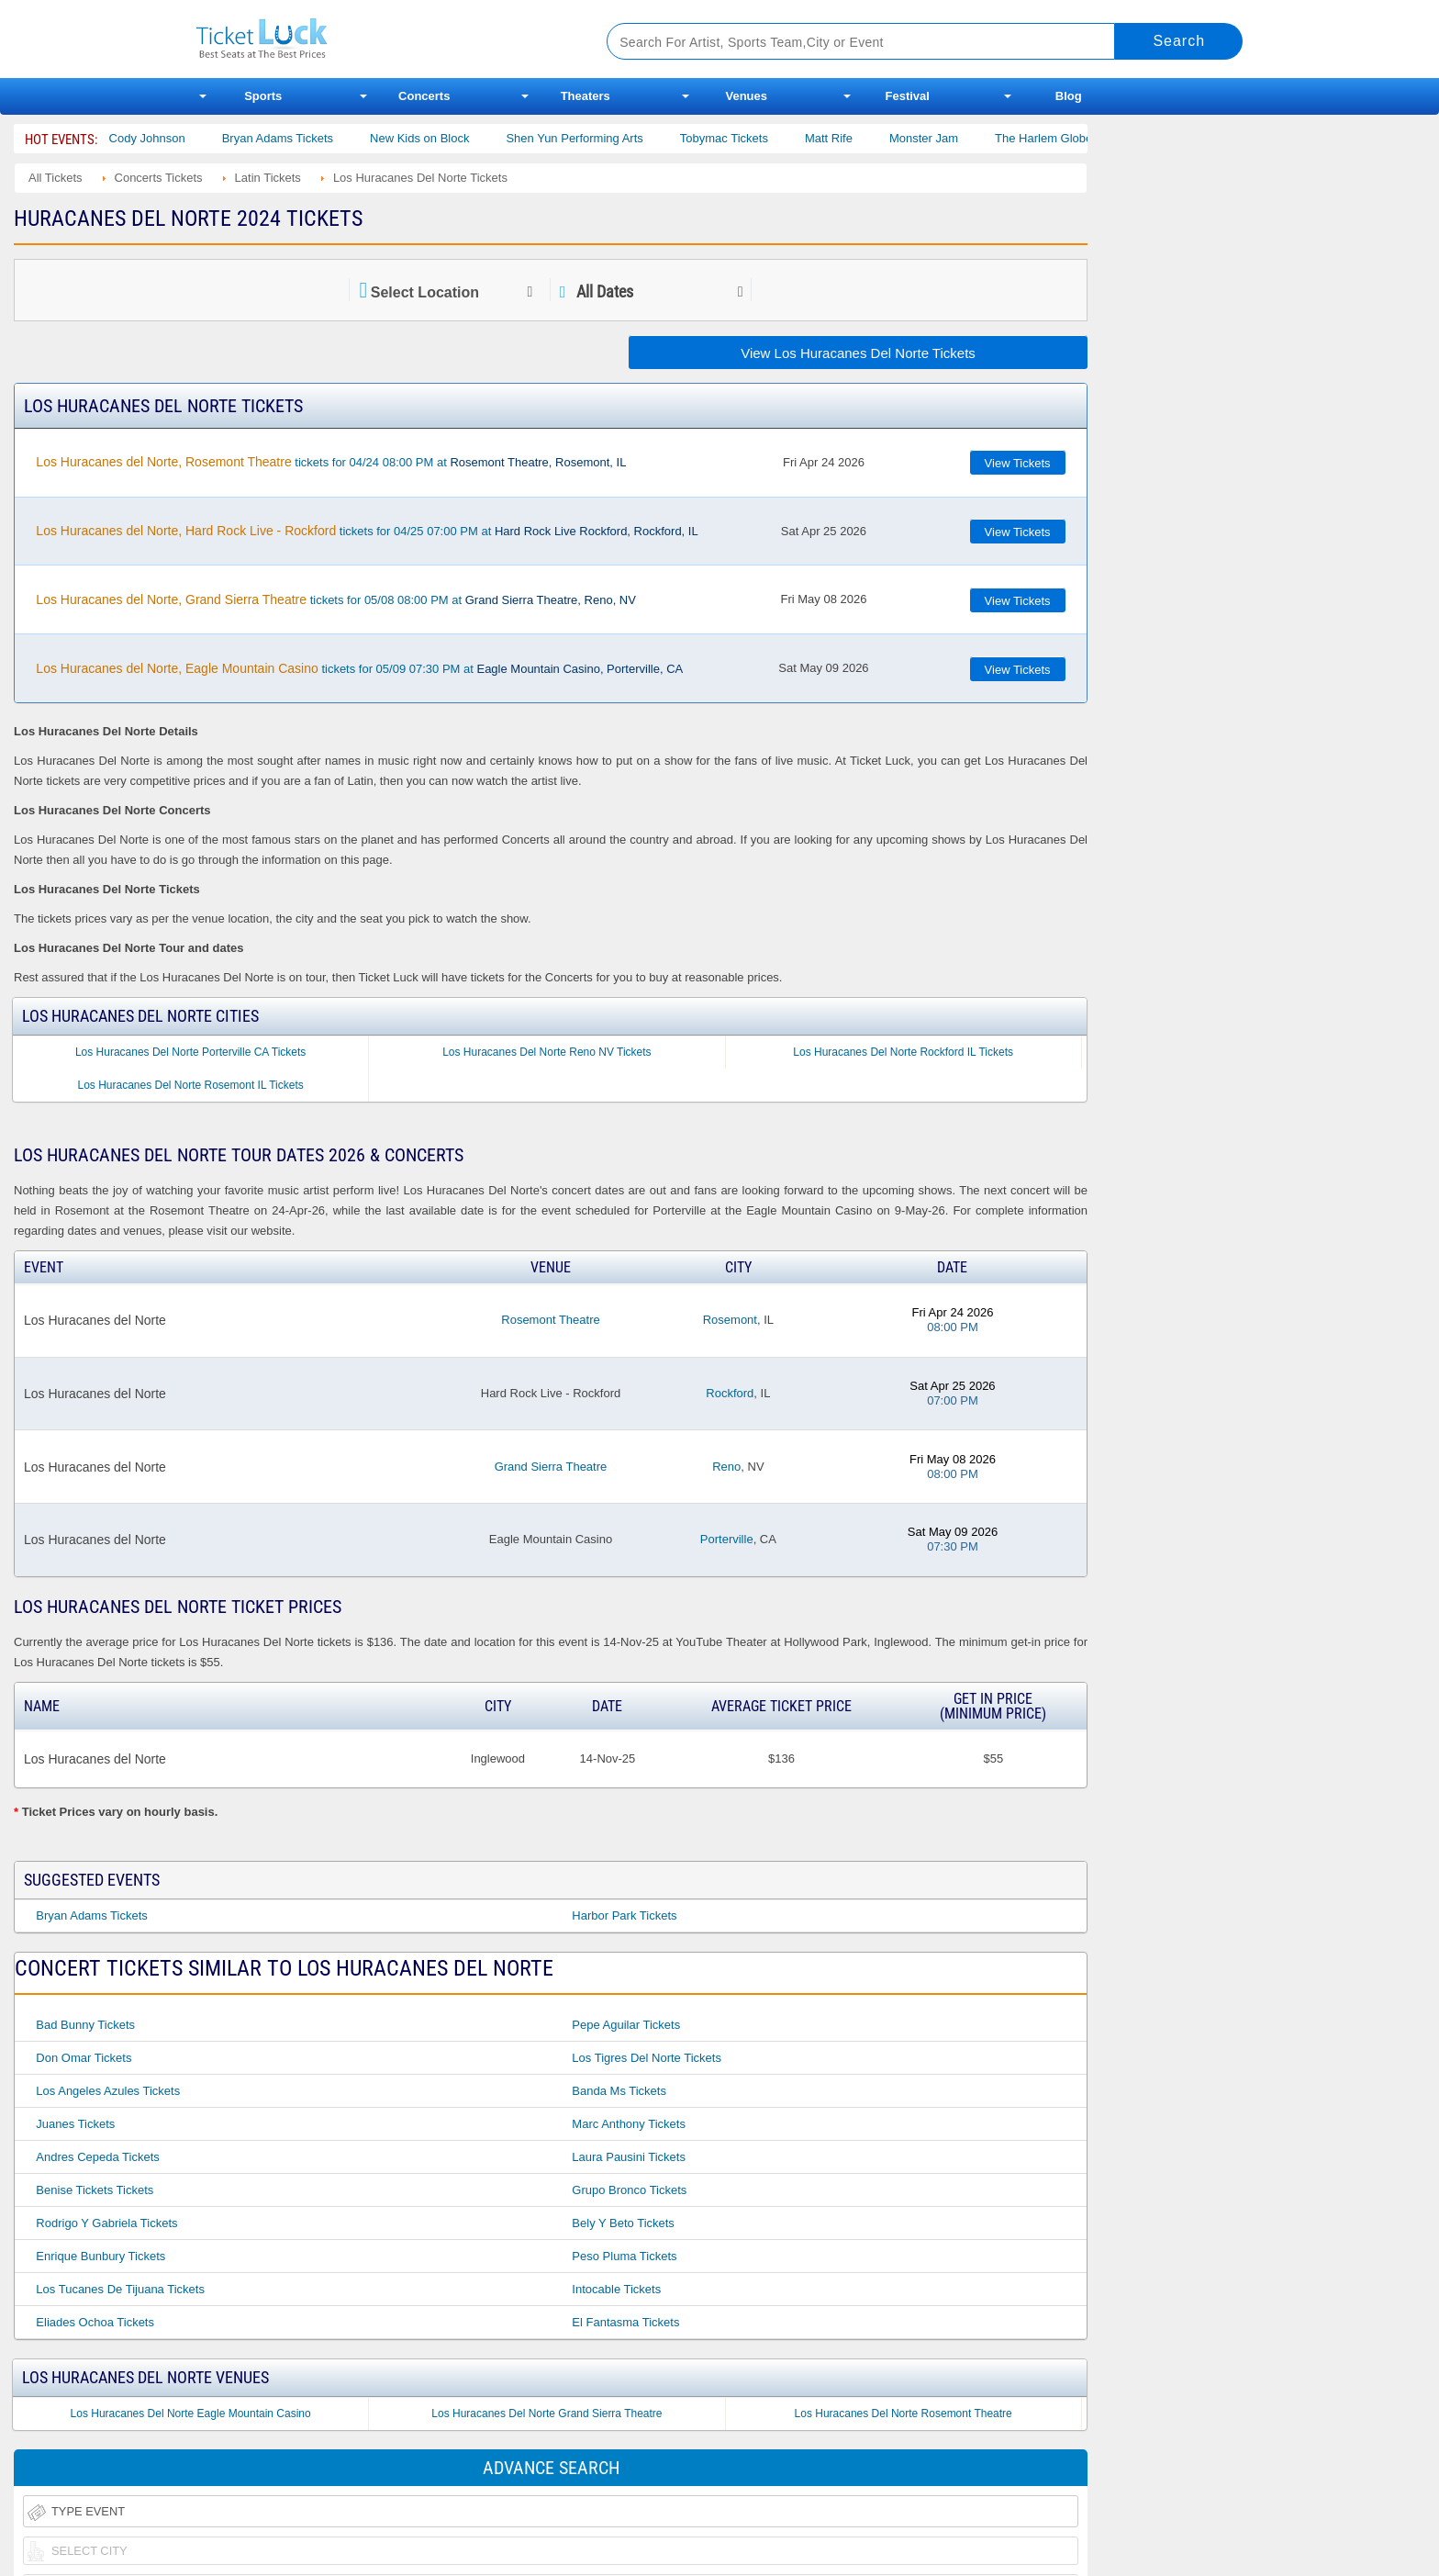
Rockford (729, 1393)
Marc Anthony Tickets (629, 2124)
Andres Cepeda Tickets (97, 2157)
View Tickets (1018, 463)
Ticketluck (379, 39)
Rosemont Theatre (550, 1320)
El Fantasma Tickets (625, 2322)
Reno (726, 1466)
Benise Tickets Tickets (94, 2190)
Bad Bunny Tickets (85, 2025)
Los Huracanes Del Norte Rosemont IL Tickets (190, 1085)
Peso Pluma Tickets (624, 2256)
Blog (1068, 96)
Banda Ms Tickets (619, 2091)
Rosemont (730, 1320)
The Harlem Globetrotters (1086, 138)
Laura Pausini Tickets (629, 2157)
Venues (746, 96)
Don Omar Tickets (83, 2058)
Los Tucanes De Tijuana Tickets (120, 2289)
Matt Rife (852, 138)
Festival (908, 96)
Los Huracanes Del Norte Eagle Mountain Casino (191, 2413)
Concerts (424, 96)
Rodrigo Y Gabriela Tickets (106, 2223)
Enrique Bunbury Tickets (100, 2256)
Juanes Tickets (75, 2124)
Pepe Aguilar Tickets (626, 2025)
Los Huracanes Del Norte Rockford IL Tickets (903, 1052)
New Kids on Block (443, 138)
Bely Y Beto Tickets (623, 2223)
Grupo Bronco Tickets (629, 2190)
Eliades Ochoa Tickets (95, 2322)
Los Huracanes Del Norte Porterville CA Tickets (190, 1052)
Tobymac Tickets (747, 138)
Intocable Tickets (616, 2289)
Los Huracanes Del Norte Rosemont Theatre (903, 2413)
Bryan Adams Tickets (300, 138)
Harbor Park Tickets (624, 1915)
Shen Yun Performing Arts (598, 138)
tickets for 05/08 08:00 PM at (336, 599)
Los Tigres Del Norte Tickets (646, 2058)
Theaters (585, 96)
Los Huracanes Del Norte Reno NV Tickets (546, 1052)
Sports (263, 96)
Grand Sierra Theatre (551, 1466)
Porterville (726, 1539)
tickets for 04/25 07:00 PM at (366, 530)
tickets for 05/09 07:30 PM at (359, 668)
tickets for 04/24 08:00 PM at (331, 461)
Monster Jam (947, 138)
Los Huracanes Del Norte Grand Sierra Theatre (546, 2413)
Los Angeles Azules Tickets (108, 2091)
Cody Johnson (170, 138)
